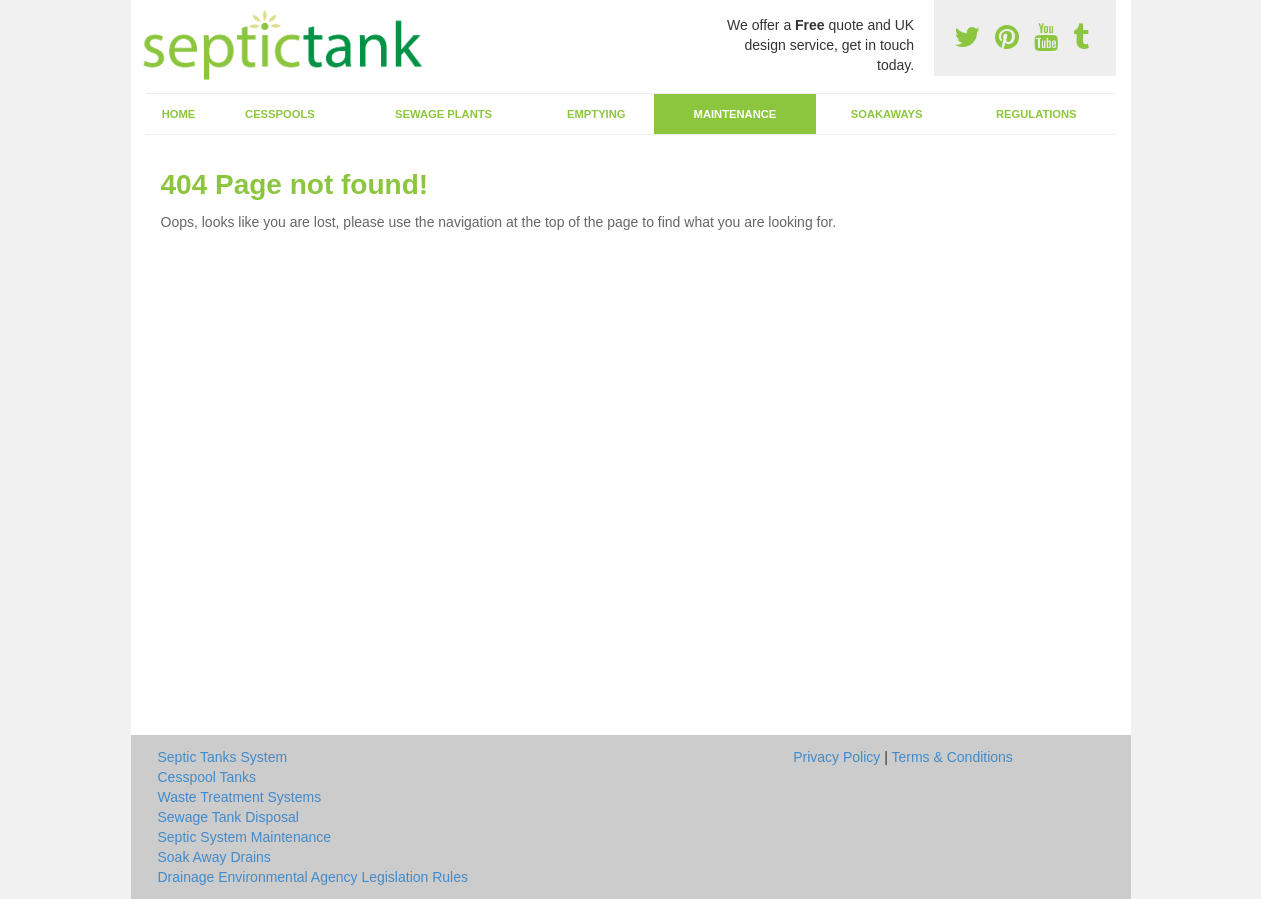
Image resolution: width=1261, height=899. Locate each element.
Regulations (1036, 114)
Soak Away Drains (214, 857)
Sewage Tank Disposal (228, 817)
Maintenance (735, 114)
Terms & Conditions (951, 757)
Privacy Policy (836, 757)
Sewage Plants (443, 114)
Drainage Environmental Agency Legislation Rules (313, 877)
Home (179, 114)
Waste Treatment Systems (240, 797)
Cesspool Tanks (207, 777)
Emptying (596, 114)
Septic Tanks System (223, 757)
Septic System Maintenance (245, 837)
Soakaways (887, 114)
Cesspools (280, 114)
